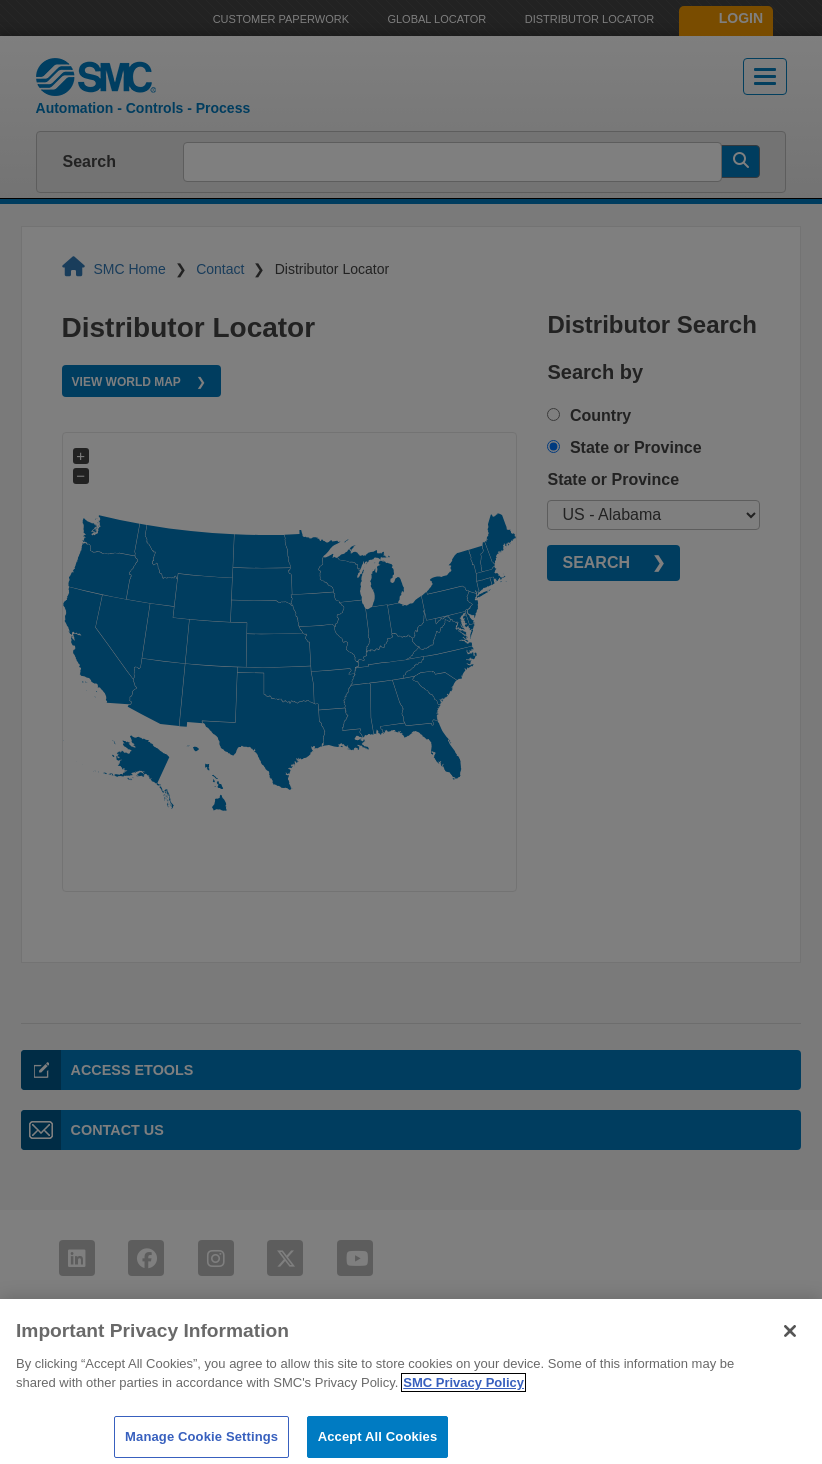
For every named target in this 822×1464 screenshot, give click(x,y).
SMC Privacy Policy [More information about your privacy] (463, 1393)
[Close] (790, 1341)
